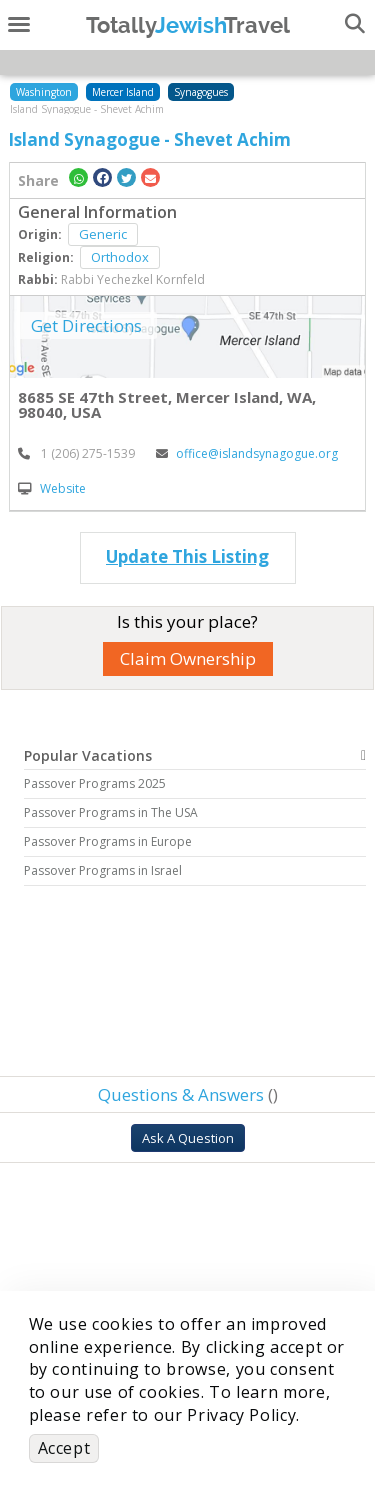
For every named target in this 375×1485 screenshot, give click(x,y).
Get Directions (86, 325)
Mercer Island (123, 92)
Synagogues (201, 92)
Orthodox (120, 257)
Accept (64, 1448)
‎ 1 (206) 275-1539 (76, 453)
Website (52, 488)
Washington (44, 92)
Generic (103, 234)
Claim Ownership (188, 658)
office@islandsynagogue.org (247, 453)
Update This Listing (187, 556)
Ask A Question (188, 1138)
